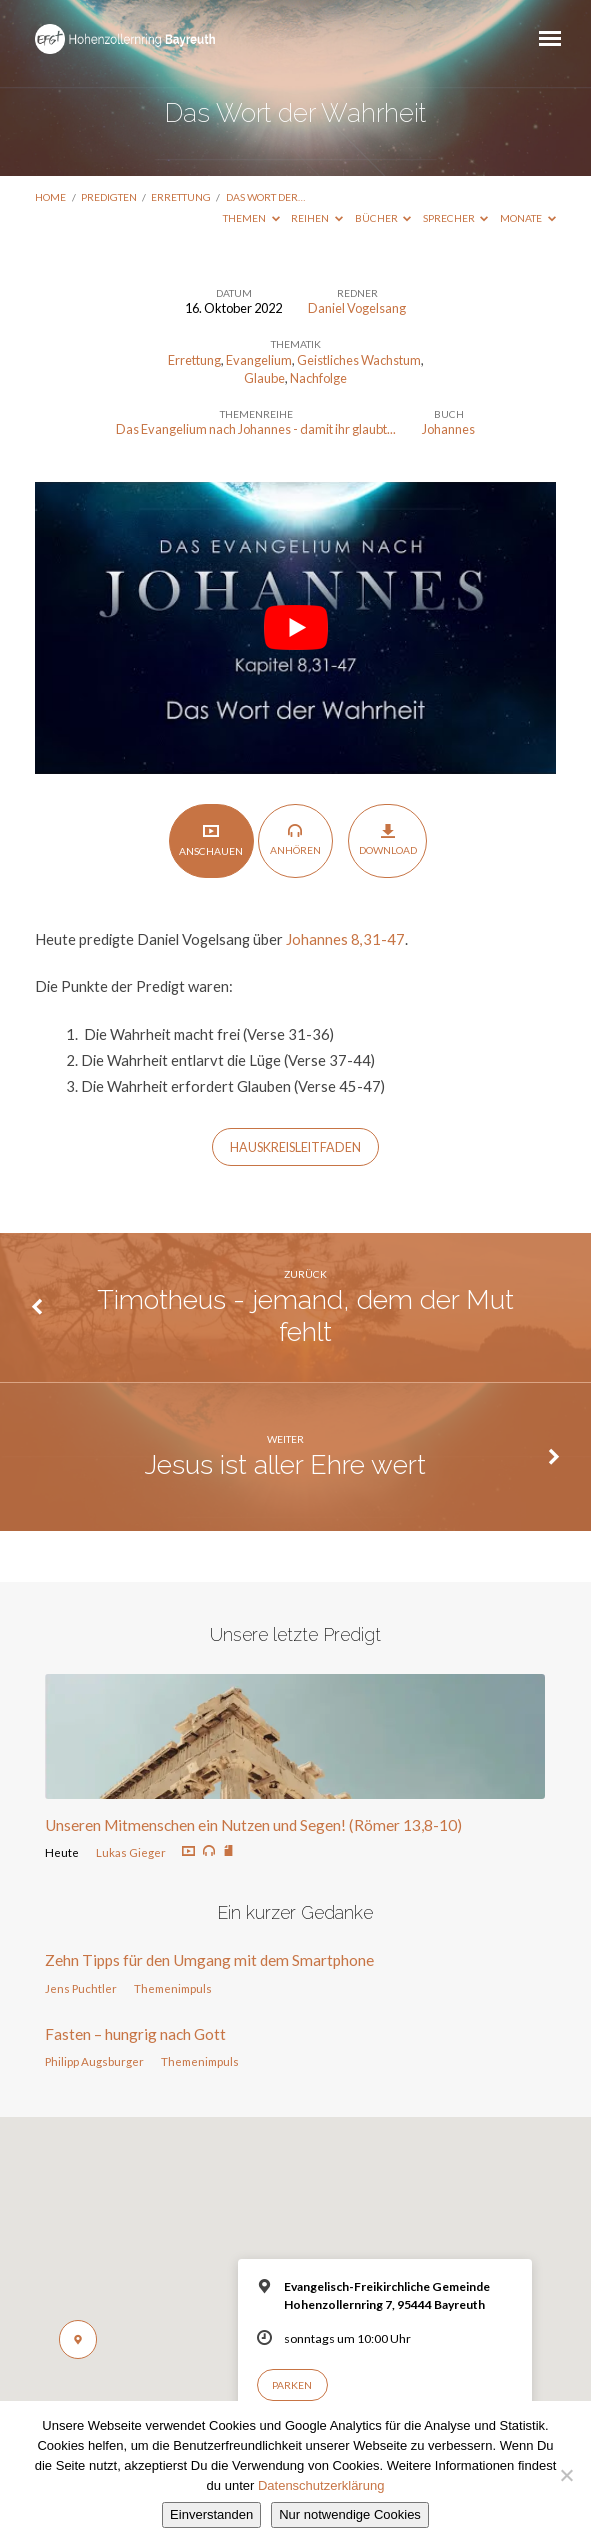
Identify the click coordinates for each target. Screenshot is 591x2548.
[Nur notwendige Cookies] (566, 2475)
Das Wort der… (265, 197)
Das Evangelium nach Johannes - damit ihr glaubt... (256, 429)
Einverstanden (211, 2514)
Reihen (317, 218)
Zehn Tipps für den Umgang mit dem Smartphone (209, 1960)
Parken (292, 2385)
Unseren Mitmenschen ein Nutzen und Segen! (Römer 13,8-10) (253, 1825)
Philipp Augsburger (94, 2061)
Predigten (109, 197)
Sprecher (456, 218)
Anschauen (211, 840)
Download (388, 839)
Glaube (264, 378)
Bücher (383, 218)
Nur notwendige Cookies (350, 2514)
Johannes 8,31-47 (345, 939)
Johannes (448, 429)
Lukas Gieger (131, 1852)
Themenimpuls (173, 1988)
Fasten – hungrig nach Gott (135, 2034)
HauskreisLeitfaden (295, 1147)
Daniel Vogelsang (357, 308)
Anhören (295, 839)
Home (50, 197)
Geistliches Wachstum (359, 360)
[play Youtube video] (295, 628)
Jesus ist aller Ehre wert (285, 1464)
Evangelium (259, 360)
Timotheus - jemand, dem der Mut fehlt (305, 1315)
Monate (528, 218)
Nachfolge (318, 378)
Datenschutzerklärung (321, 2485)
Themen (251, 218)
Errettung (181, 197)
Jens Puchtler (81, 1988)
